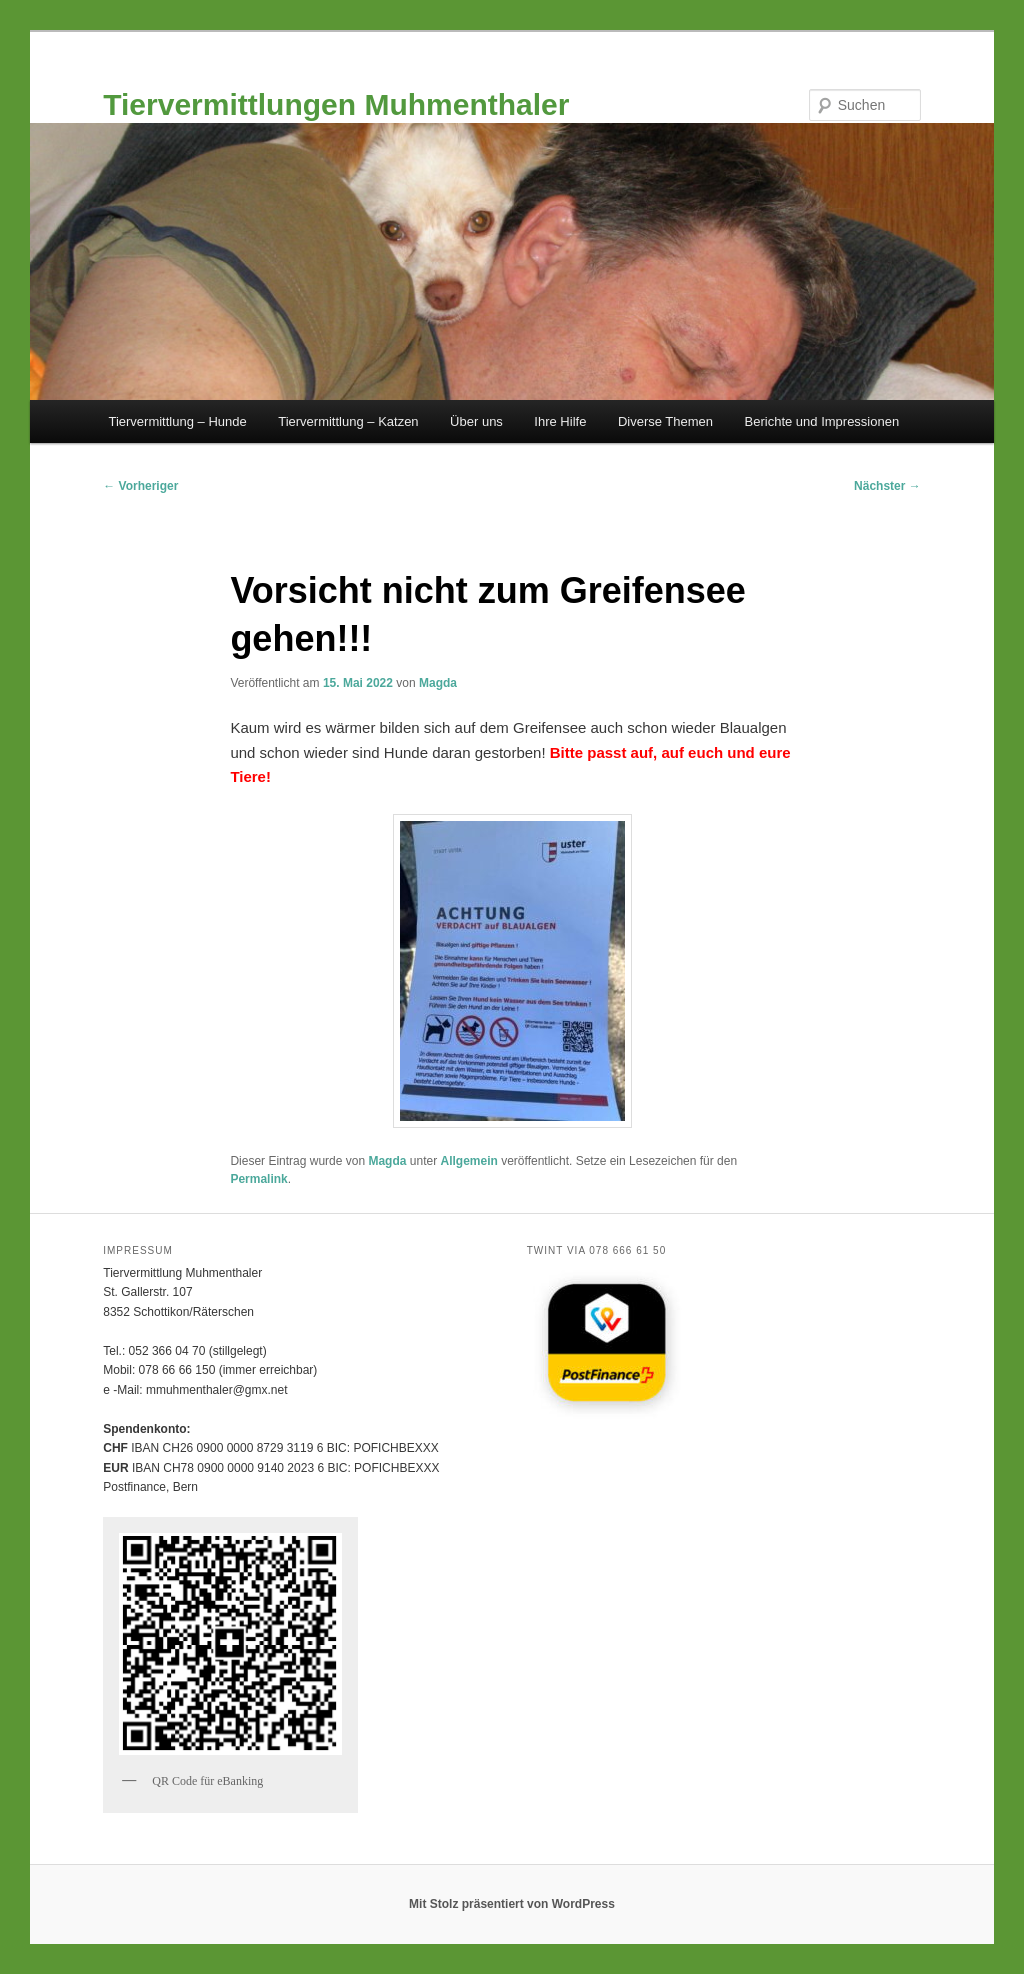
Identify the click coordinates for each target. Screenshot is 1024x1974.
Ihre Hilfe (560, 421)
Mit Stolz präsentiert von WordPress (512, 1904)
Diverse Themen (665, 421)
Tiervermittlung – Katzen (348, 421)
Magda (438, 683)
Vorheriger (140, 486)
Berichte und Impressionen (822, 421)
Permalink (258, 1179)
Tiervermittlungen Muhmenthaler (336, 104)
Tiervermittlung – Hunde (177, 421)
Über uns (476, 421)
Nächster (887, 486)
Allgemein (469, 1161)
